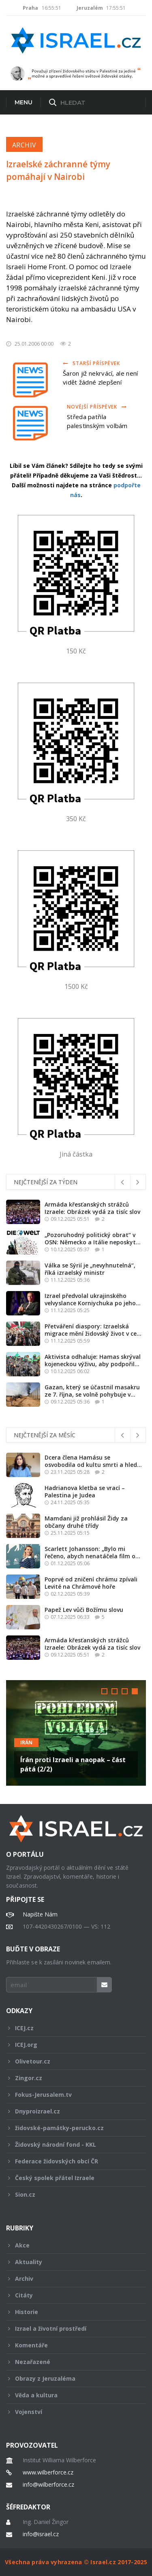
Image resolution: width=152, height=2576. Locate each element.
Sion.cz (70, 2194)
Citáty (70, 2295)
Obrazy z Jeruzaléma (70, 2378)
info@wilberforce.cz (48, 2484)
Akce (70, 2245)
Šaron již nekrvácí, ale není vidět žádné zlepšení (100, 377)
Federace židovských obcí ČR (70, 2161)
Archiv (24, 145)
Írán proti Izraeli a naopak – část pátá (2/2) (73, 1764)
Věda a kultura (70, 2395)
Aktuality (70, 2262)
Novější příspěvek (97, 406)
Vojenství (70, 2412)
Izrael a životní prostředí (70, 2328)
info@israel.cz (41, 2534)
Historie (70, 2312)
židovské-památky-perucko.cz (70, 2128)
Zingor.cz (70, 2078)
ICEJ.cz (70, 2028)
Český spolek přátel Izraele (70, 2178)
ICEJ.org (70, 2044)
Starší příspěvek (91, 363)
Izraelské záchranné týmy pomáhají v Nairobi (58, 170)
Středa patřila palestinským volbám (97, 421)
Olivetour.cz (70, 2061)
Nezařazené (70, 2362)
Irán (26, 1742)
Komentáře (70, 2345)
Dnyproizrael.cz (70, 2111)
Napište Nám (40, 1914)
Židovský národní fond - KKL (70, 2144)
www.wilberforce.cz (48, 2472)
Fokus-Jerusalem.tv (70, 2094)
